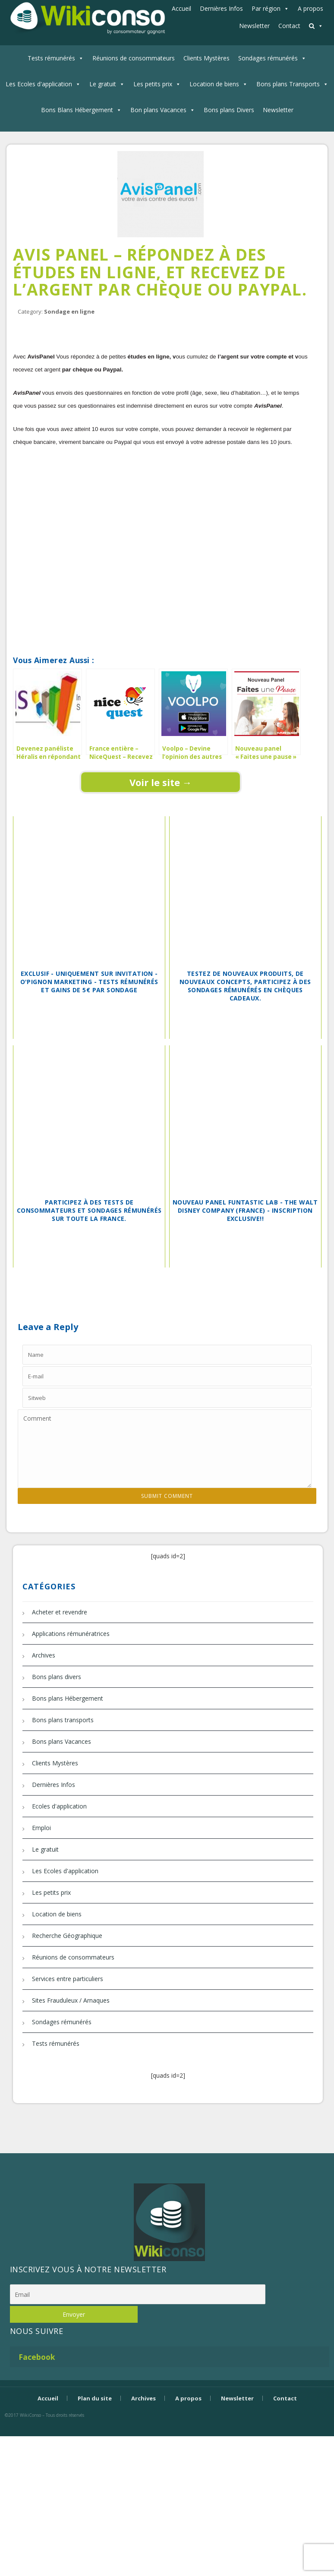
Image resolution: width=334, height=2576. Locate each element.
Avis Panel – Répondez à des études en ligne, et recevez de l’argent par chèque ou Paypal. (159, 271)
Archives (43, 1655)
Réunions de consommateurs (133, 58)
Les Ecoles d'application (39, 84)
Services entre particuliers (67, 1979)
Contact (289, 26)
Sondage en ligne (69, 311)
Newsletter (254, 26)
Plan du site (95, 2398)
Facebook (37, 2357)
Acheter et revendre (59, 1612)
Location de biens (214, 84)
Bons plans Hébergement (67, 1698)
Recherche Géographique (67, 1935)
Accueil (181, 8)
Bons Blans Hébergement (77, 110)
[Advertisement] (167, 552)
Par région (266, 8)
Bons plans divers (56, 1677)
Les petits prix (152, 84)
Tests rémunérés (51, 58)
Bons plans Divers (229, 110)
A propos (310, 8)
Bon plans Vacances (158, 110)
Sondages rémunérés (268, 58)
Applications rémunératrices (71, 1633)
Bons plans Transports (288, 84)
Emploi (41, 1828)
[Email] (138, 2294)
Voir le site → (160, 782)
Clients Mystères (206, 58)
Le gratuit (102, 84)
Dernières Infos (221, 8)
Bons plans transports (63, 1720)
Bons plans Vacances (61, 1741)
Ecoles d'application (59, 1806)
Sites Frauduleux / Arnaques (71, 2000)
